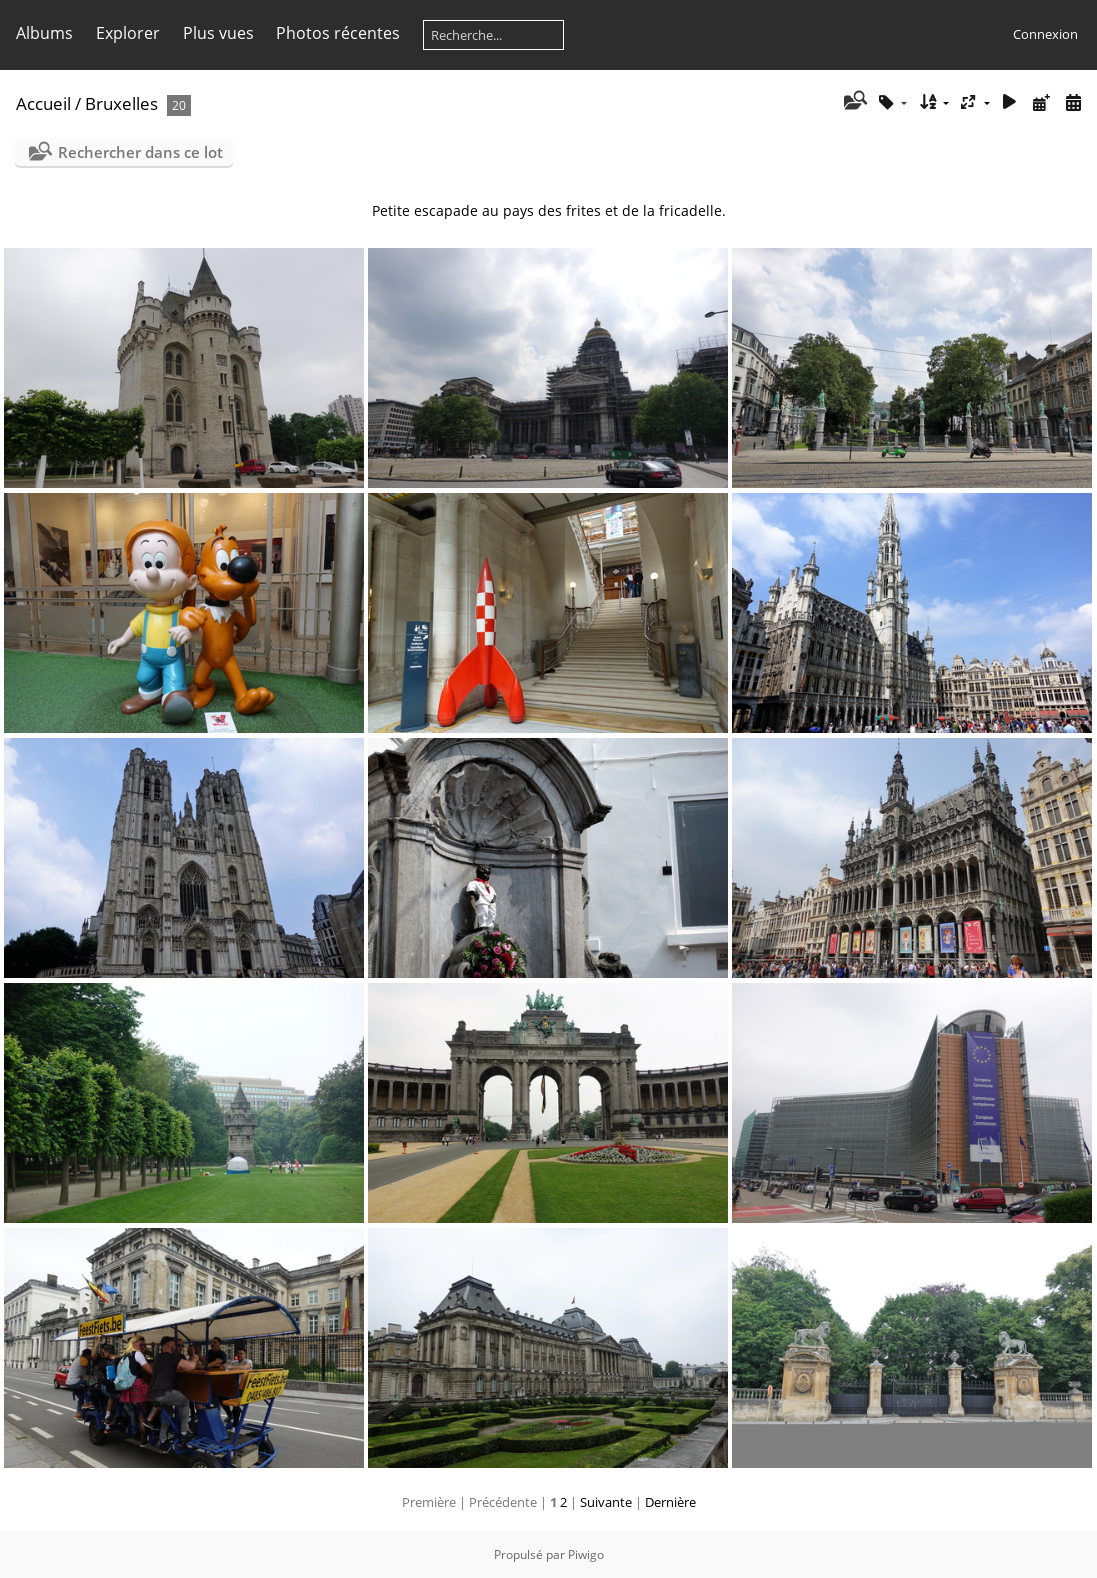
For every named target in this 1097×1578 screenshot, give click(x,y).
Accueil (43, 103)
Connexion (1045, 34)
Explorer (128, 33)
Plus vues (218, 33)
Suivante (606, 1502)
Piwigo (586, 1554)
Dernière (670, 1502)
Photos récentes (338, 33)
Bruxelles (121, 103)
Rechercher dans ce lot (140, 152)
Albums (44, 33)
